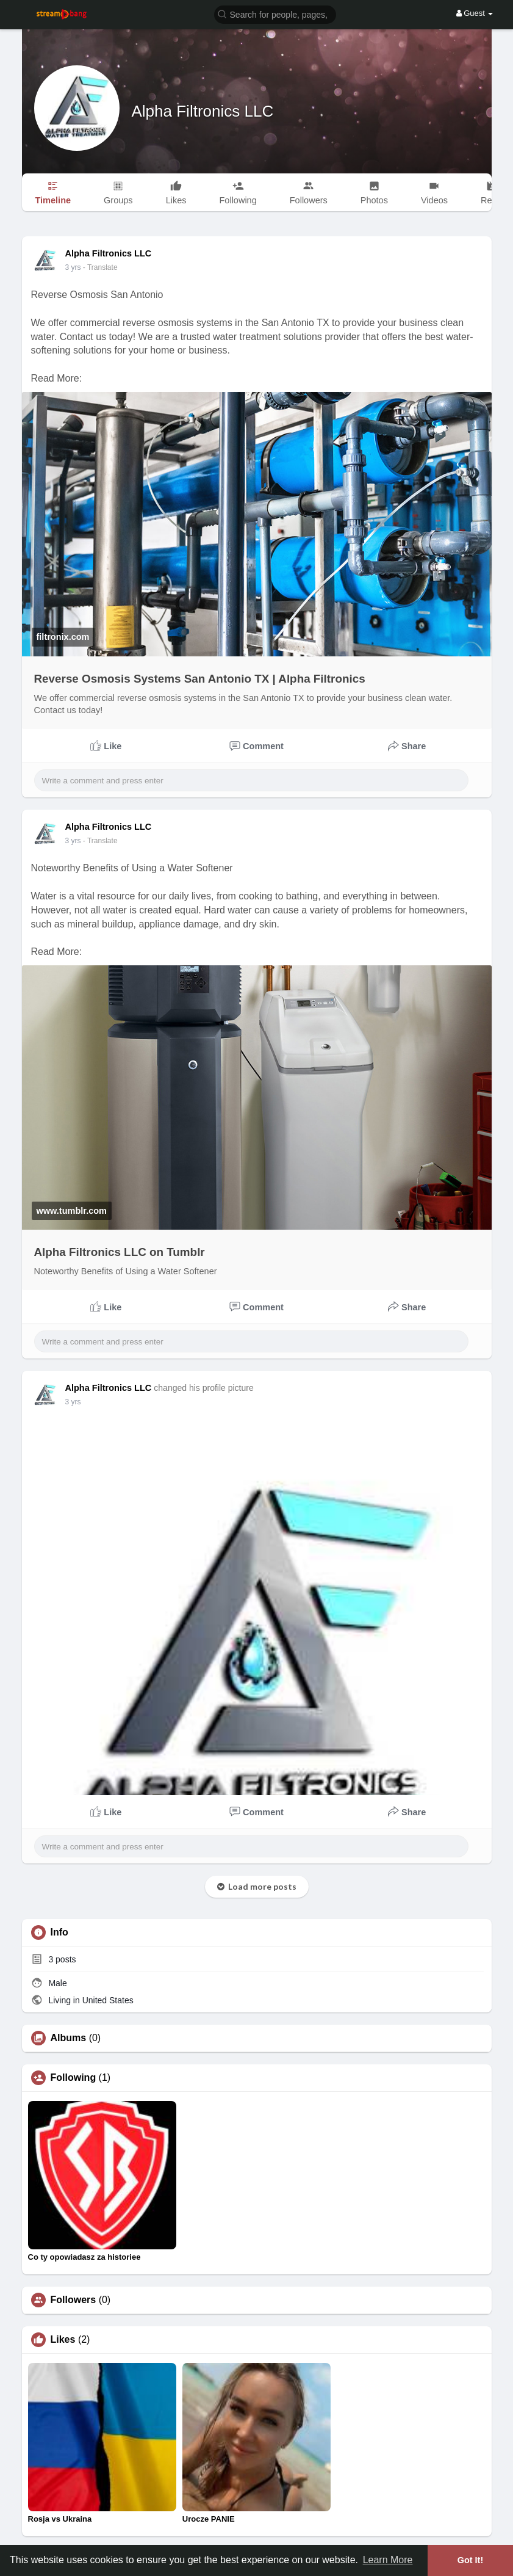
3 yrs (73, 267)
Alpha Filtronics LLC (203, 111)
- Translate (100, 267)
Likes (63, 2340)
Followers (73, 2300)
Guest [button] (474, 13)
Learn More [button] (388, 2560)
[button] (275, 14)
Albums (69, 2038)
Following (73, 2078)
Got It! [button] (470, 2560)
